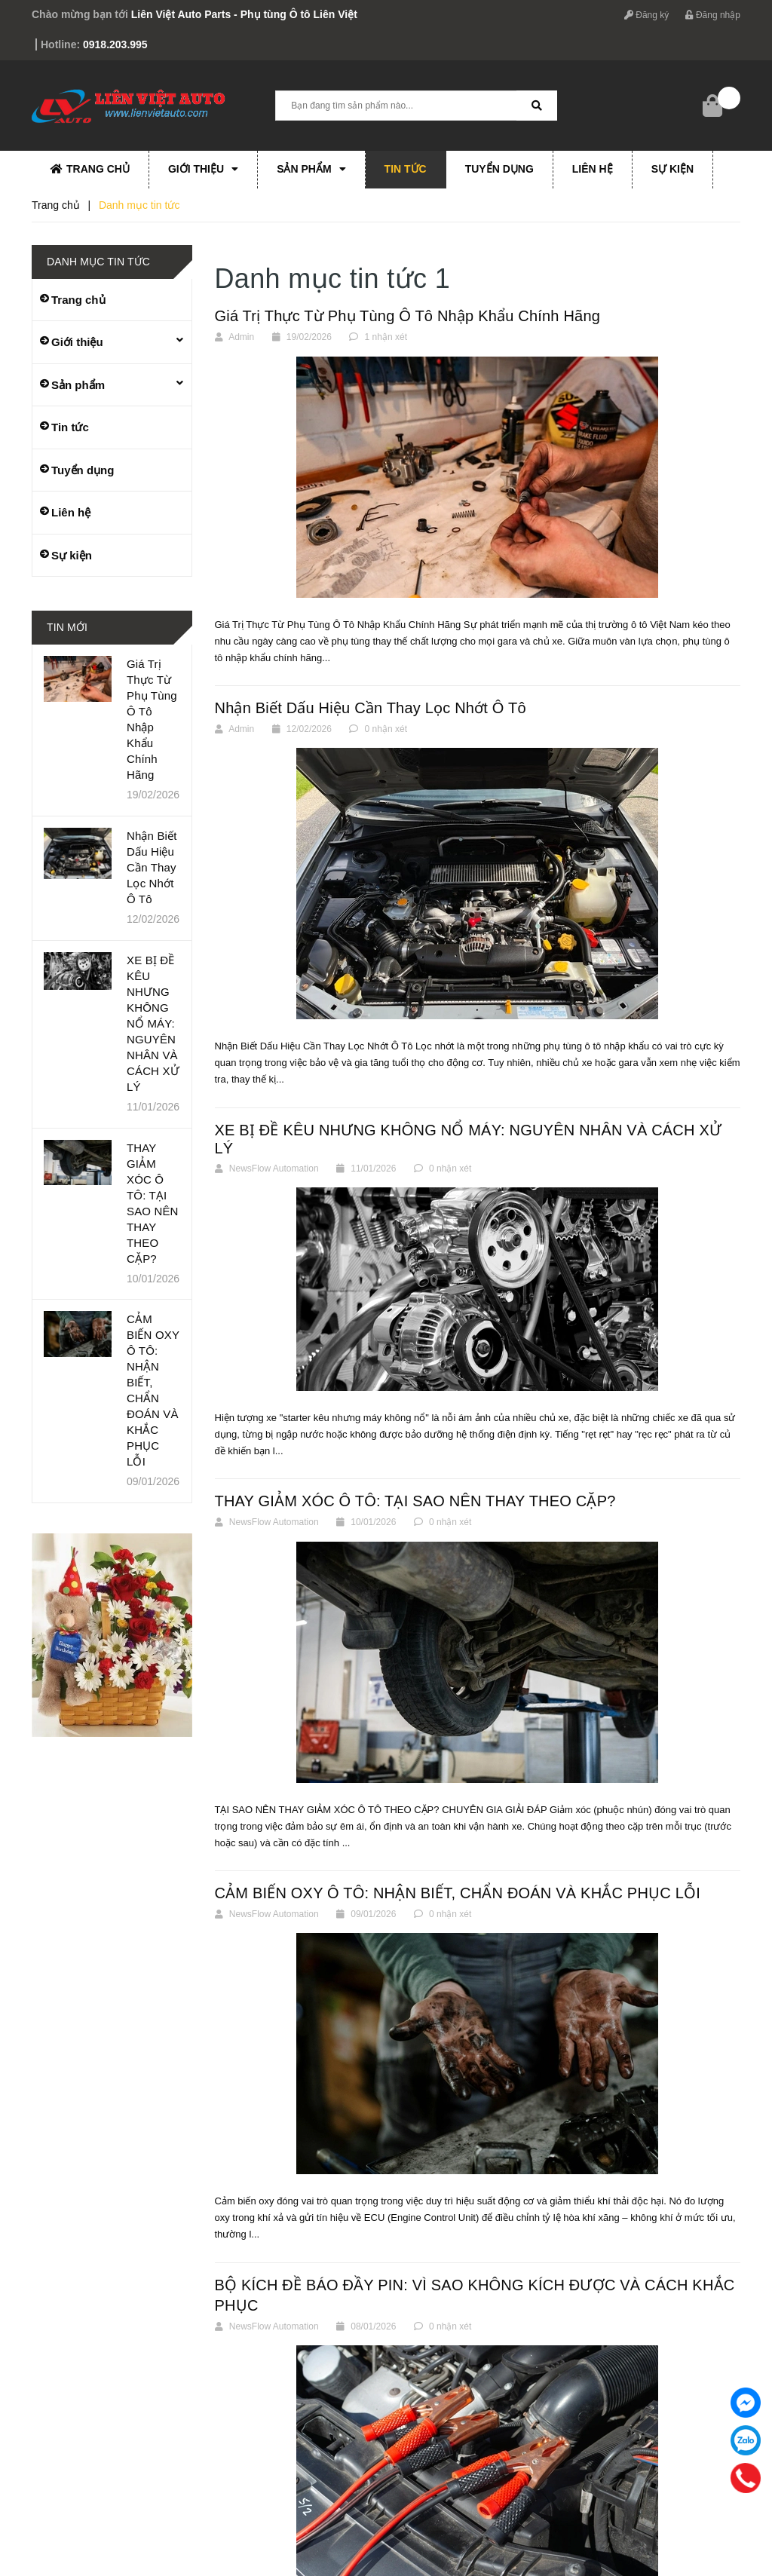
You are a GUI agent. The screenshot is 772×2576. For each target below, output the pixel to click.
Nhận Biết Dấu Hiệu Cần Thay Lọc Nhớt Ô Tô (370, 708)
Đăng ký (646, 15)
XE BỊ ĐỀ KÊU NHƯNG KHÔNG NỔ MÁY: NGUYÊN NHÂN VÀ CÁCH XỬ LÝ (153, 1023)
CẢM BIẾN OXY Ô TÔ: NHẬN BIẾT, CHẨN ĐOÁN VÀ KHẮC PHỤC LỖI (457, 1893)
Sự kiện (672, 169)
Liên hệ (592, 169)
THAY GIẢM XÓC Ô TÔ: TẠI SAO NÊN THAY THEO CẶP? (415, 1501)
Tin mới (67, 627)
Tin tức (405, 169)
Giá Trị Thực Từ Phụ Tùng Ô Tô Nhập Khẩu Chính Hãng (408, 316)
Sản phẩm (311, 169)
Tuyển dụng (499, 169)
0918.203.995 (115, 44)
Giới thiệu (203, 169)
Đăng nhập (712, 15)
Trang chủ (90, 169)
